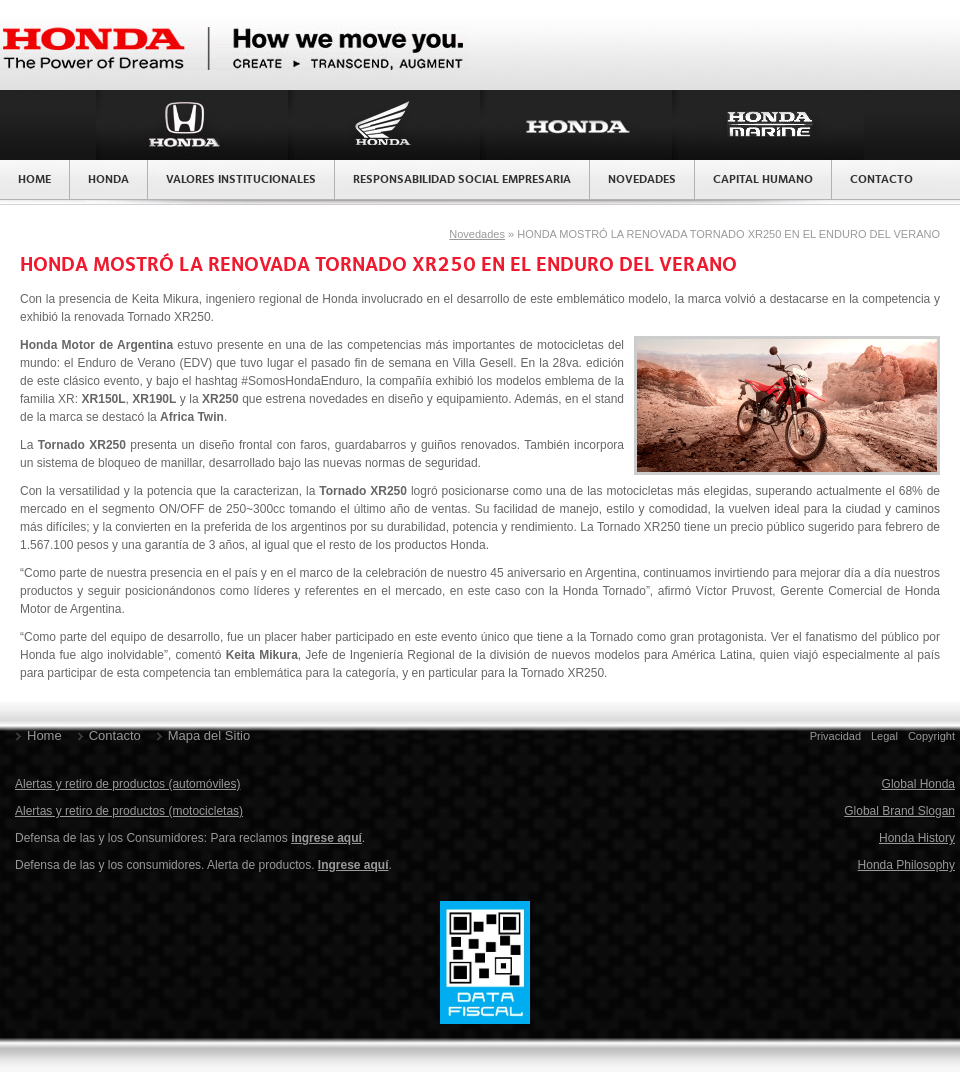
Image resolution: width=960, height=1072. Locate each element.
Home (34, 180)
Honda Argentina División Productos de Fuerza (576, 125)
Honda (108, 180)
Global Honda (918, 784)
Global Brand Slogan (899, 811)
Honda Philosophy (906, 865)
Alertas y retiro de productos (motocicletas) (129, 811)
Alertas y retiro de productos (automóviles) (127, 784)
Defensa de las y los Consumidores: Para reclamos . (190, 838)
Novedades (642, 180)
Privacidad (835, 736)
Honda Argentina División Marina (768, 125)
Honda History (917, 838)
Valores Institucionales (241, 180)
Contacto (881, 180)
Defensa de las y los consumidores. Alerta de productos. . (203, 865)
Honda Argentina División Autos (192, 125)
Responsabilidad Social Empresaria (462, 180)
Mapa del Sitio (209, 735)
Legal (884, 736)
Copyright (931, 736)
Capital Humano (763, 180)
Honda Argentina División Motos (384, 125)
